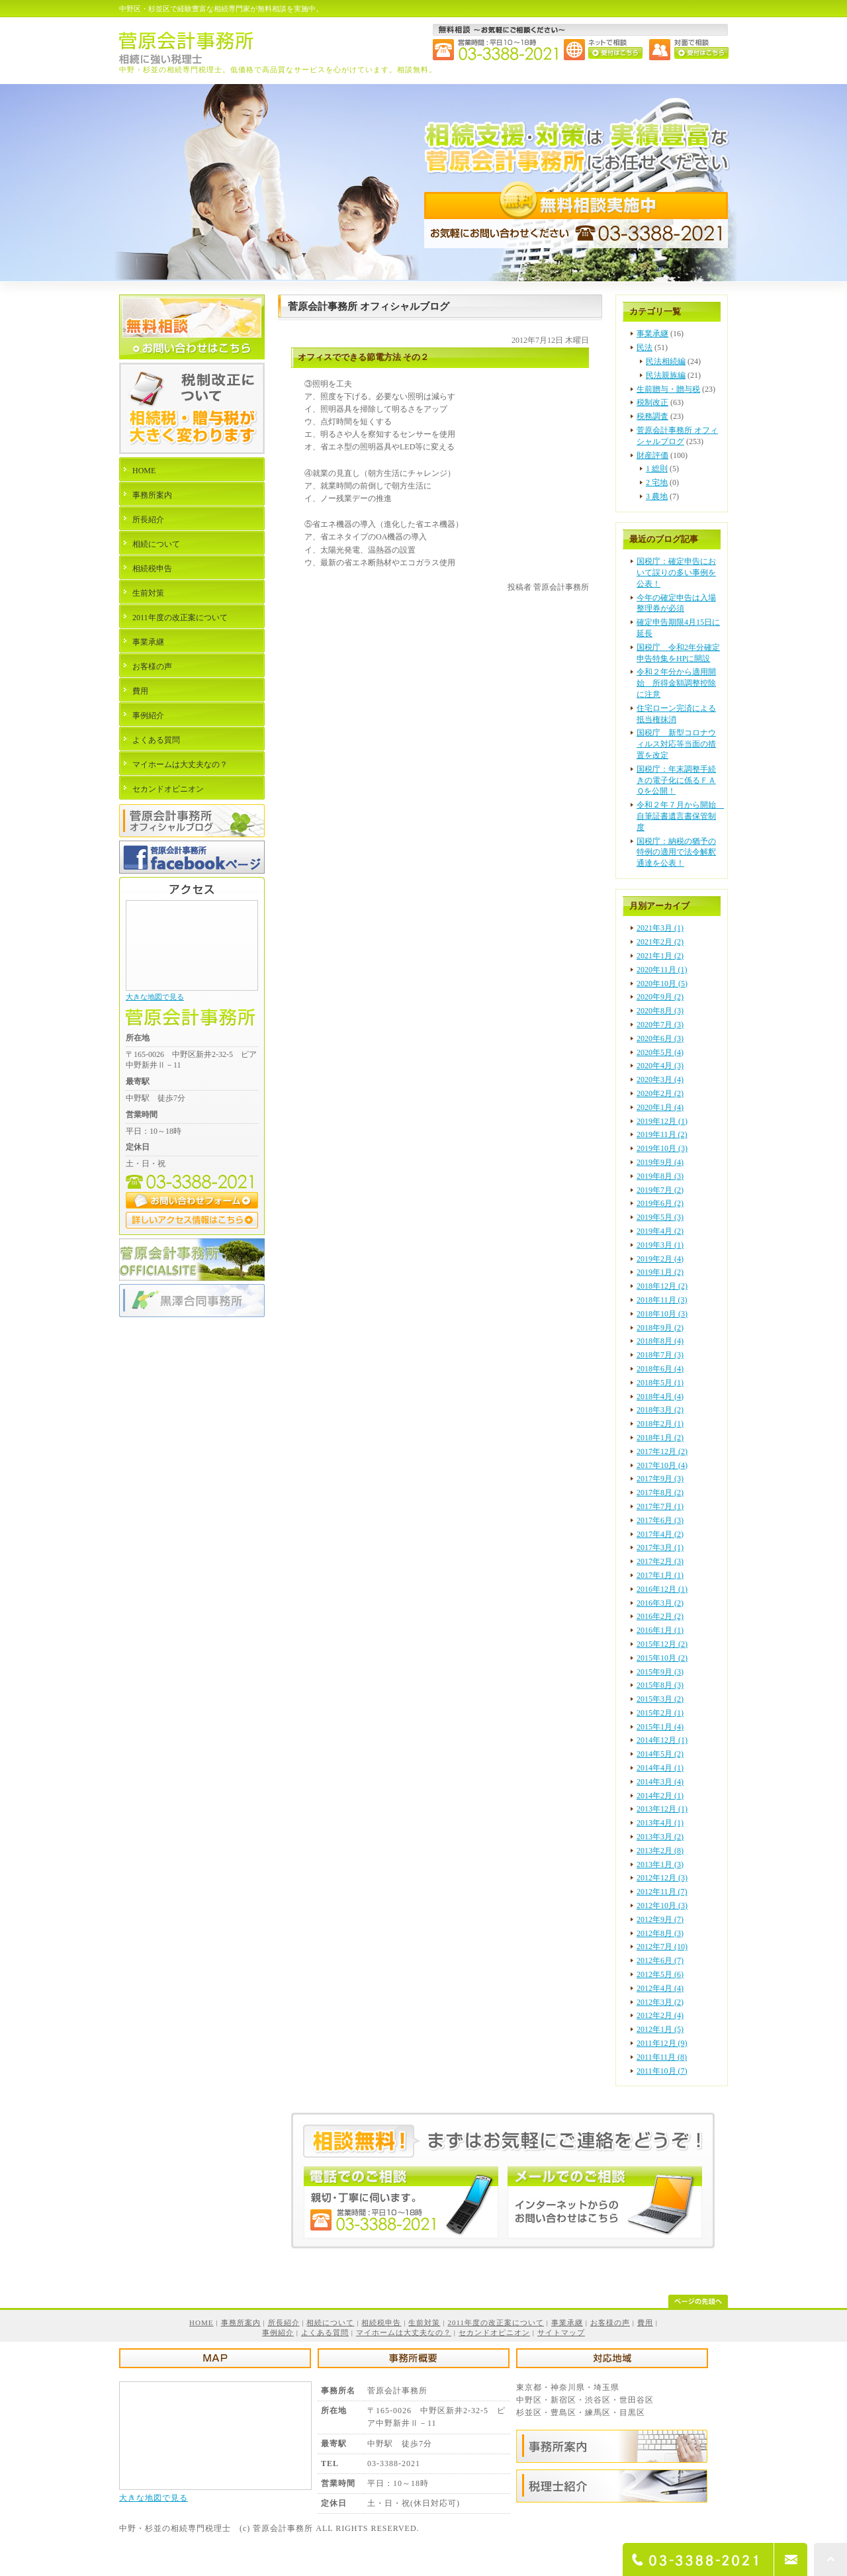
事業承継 (652, 333)
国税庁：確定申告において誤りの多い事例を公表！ (676, 572)
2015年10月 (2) (662, 1658)
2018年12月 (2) (662, 1286)
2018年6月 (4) (660, 1368)
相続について (156, 544)
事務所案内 (152, 495)
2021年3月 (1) (660, 928)
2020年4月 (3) (660, 1065)
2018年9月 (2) (660, 1327)
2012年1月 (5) (660, 2029)
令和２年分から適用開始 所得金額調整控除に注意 (676, 683)
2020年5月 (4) (660, 1052)
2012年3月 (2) (660, 2002)
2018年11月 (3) (662, 1300)
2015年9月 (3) (660, 1672)
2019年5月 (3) (660, 1217)
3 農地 (657, 496)
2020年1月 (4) (660, 1107)
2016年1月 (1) (660, 1630)
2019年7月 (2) (660, 1190)
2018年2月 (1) (660, 1423)
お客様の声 (152, 666)
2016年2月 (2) (660, 1616)
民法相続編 (666, 361)
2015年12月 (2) (662, 1644)
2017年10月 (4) (662, 1465)
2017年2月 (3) (660, 1561)
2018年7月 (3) (660, 1354)
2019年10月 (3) (662, 1148)
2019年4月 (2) (660, 1231)
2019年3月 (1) (660, 1245)
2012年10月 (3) (662, 1905)
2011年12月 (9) (662, 2043)
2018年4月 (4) (660, 1396)
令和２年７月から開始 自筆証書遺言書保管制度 (680, 816)
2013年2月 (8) (660, 1850)
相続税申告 (152, 568)
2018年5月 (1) (660, 1382)
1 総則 (657, 468)
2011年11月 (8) (662, 2057)
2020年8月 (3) (660, 1010)
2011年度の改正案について (180, 617)
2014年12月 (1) (662, 1740)
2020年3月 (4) (660, 1079)
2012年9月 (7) (660, 1919)
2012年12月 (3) (662, 1877)
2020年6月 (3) (660, 1038)
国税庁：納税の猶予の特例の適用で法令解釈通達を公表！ (676, 852)
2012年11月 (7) (662, 1891)
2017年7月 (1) (660, 1506)
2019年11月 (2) (662, 1134)
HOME (144, 470)
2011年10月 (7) (662, 2071)
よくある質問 (156, 740)
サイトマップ (561, 2332)
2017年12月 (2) (662, 1451)
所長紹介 (148, 519)
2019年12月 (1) (662, 1121)
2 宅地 (657, 482)
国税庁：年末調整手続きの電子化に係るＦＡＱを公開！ (676, 780)
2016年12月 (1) (662, 1589)
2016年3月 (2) (660, 1603)
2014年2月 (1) (660, 1795)
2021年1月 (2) (660, 955)
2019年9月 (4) (660, 1162)
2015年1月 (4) (660, 1726)
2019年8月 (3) (660, 1176)
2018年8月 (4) (660, 1341)
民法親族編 (666, 375)
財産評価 (652, 455)
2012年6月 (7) (660, 1960)
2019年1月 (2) (660, 1272)
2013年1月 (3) (660, 1864)
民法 (644, 347)
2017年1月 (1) (660, 1575)
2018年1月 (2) (660, 1437)
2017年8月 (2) (660, 1492)
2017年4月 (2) (660, 1534)
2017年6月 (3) (660, 1520)
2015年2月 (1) (660, 1713)
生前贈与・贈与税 (668, 389)
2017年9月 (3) (660, 1478)
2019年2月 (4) (660, 1259)
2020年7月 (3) (660, 1024)
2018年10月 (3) (662, 1313)
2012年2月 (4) (660, 2015)
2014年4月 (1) (660, 1767)
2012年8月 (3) (660, 1933)
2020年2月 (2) (660, 1093)
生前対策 (148, 593)
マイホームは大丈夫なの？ (180, 764)
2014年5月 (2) (660, 1754)
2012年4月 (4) (660, 1988)
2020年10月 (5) (662, 983)
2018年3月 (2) (660, 1409)
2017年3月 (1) (660, 1547)
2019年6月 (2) (660, 1203)
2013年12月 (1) (662, 1809)
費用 (140, 691)
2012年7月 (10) (662, 1946)
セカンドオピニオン (168, 789)
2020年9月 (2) (660, 996)
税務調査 (652, 416)
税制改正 (652, 402)
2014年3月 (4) (660, 1781)
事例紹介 (148, 715)
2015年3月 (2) (660, 1699)
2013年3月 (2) (660, 1836)
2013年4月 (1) (660, 1822)
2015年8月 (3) (660, 1685)
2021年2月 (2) (660, 941)
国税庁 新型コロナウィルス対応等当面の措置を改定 (676, 744)
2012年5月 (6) (660, 1974)
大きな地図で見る (155, 997)
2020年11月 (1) (662, 969)
